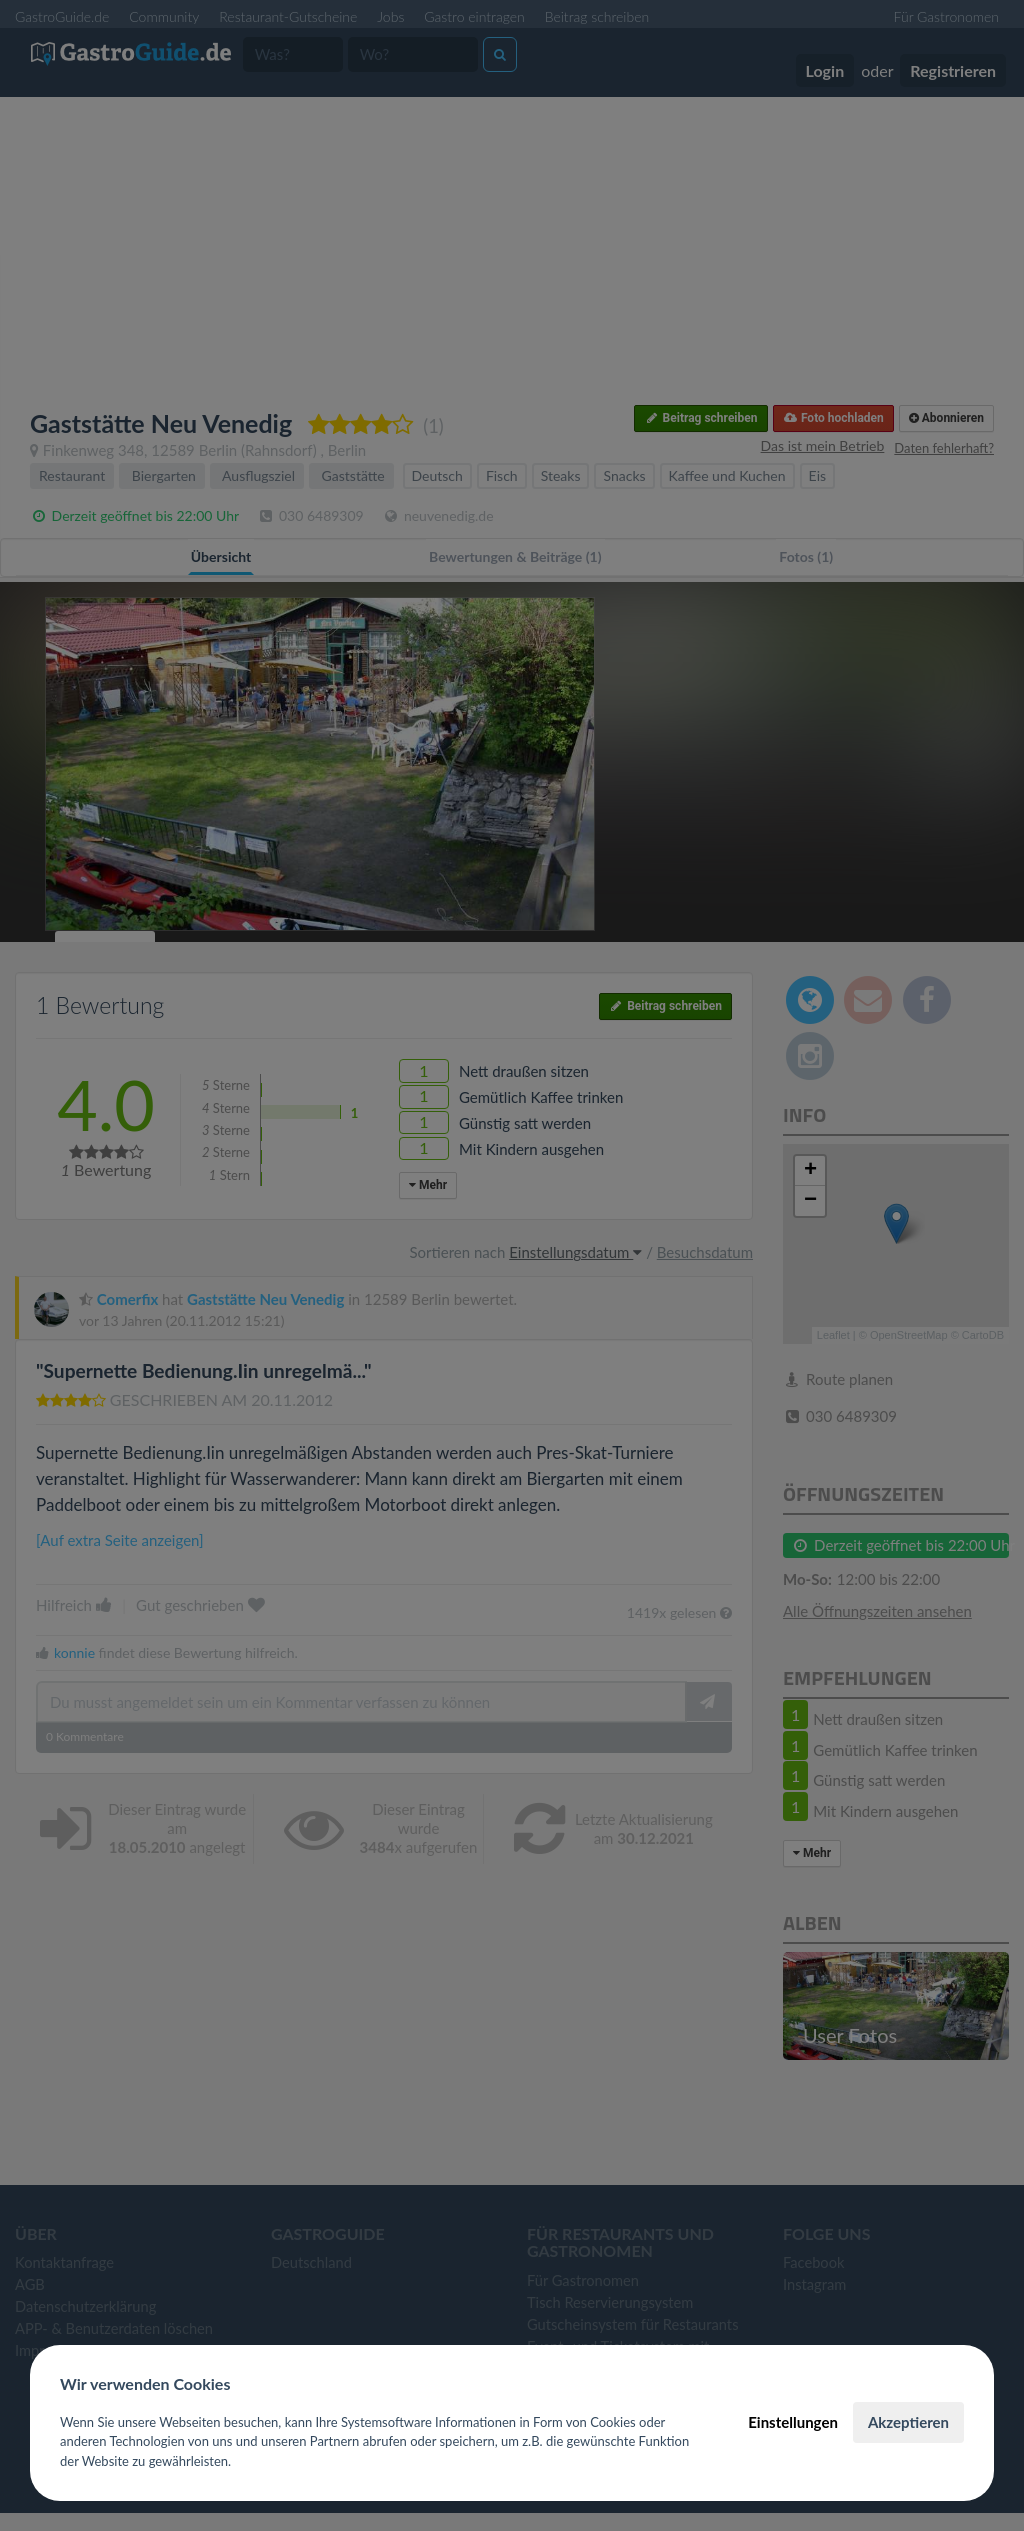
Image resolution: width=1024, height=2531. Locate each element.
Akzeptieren (908, 2422)
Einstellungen (793, 2422)
